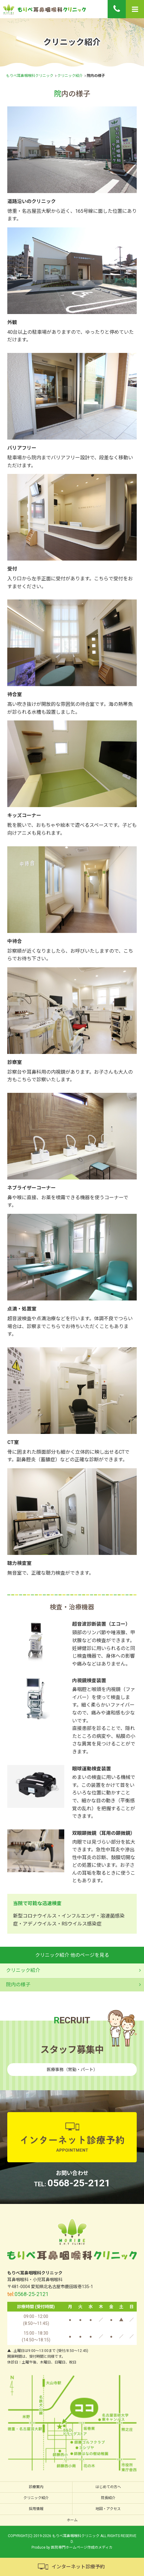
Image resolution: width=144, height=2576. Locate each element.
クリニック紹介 (70, 76)
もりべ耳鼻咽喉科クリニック (29, 76)
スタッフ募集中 (72, 2049)
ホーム (72, 2520)
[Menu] (135, 9)
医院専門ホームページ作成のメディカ (81, 2547)
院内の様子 (18, 1984)
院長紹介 (108, 2498)
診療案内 (36, 2487)
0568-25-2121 (79, 2183)
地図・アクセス (108, 2509)
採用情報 (36, 2509)
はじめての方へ (108, 2487)
